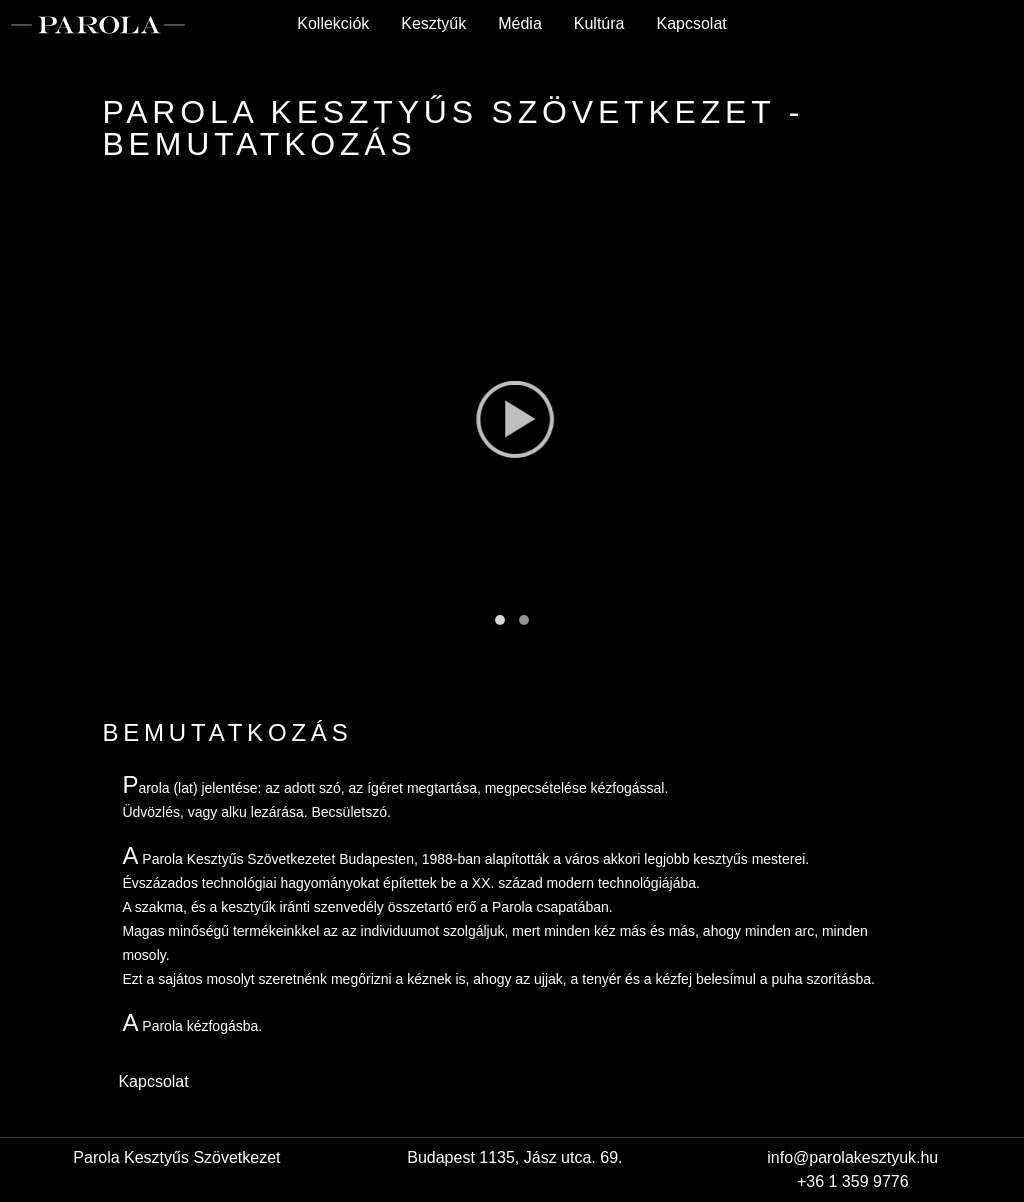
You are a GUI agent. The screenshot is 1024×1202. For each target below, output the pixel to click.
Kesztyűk (433, 23)
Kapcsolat (691, 23)
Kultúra (599, 23)
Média (520, 23)
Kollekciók (333, 23)
